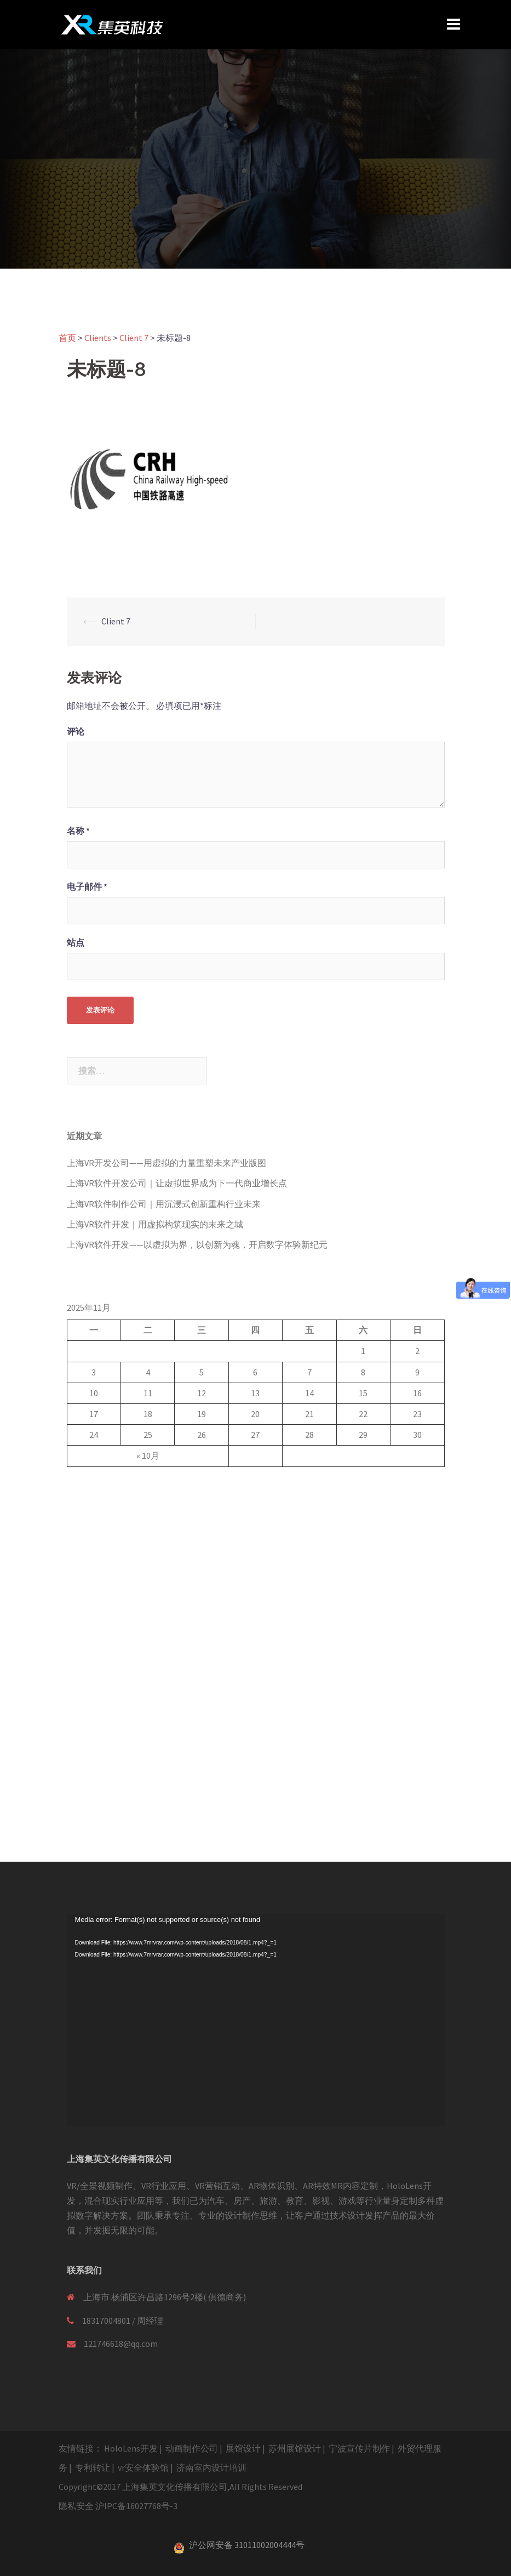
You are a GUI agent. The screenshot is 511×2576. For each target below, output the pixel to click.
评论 (75, 731)
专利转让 (92, 2467)
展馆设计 (243, 2448)
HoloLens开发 (131, 2448)
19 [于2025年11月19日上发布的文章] (201, 1413)
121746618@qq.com (121, 2343)
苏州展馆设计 (294, 2448)
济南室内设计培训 (211, 2467)
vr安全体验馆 (143, 2467)
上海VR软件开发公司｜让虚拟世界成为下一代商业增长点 (177, 1183)
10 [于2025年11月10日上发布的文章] (93, 1392)
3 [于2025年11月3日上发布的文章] (93, 1372)
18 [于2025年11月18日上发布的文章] (147, 1413)
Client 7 (115, 621)
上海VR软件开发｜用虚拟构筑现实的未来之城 (155, 1224)
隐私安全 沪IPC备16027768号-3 (118, 2505)
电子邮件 (87, 886)
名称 (78, 830)
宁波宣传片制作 (359, 2448)
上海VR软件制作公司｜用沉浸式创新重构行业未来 (164, 1203)
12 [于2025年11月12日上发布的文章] (201, 1392)
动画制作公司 (191, 2448)
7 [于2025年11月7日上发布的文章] (309, 1372)
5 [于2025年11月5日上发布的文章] (201, 1372)
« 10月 (147, 1455)
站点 (75, 942)
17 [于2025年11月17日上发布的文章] (93, 1413)
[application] (256, 2020)
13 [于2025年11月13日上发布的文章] (255, 1392)
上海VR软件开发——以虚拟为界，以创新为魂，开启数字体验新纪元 (197, 1244)
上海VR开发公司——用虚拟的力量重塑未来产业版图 (166, 1162)
